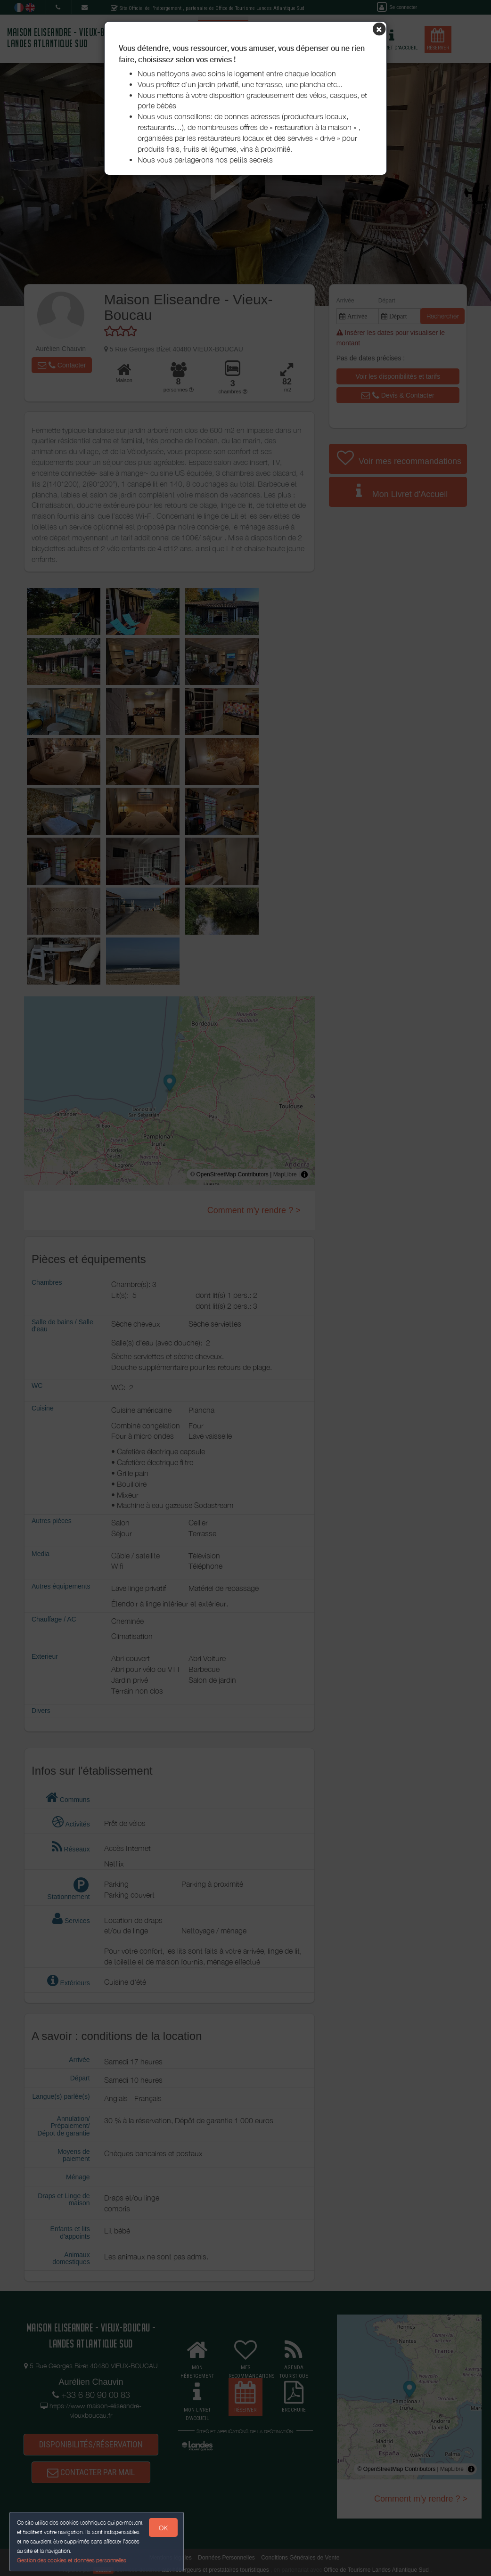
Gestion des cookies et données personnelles (71, 2560)
